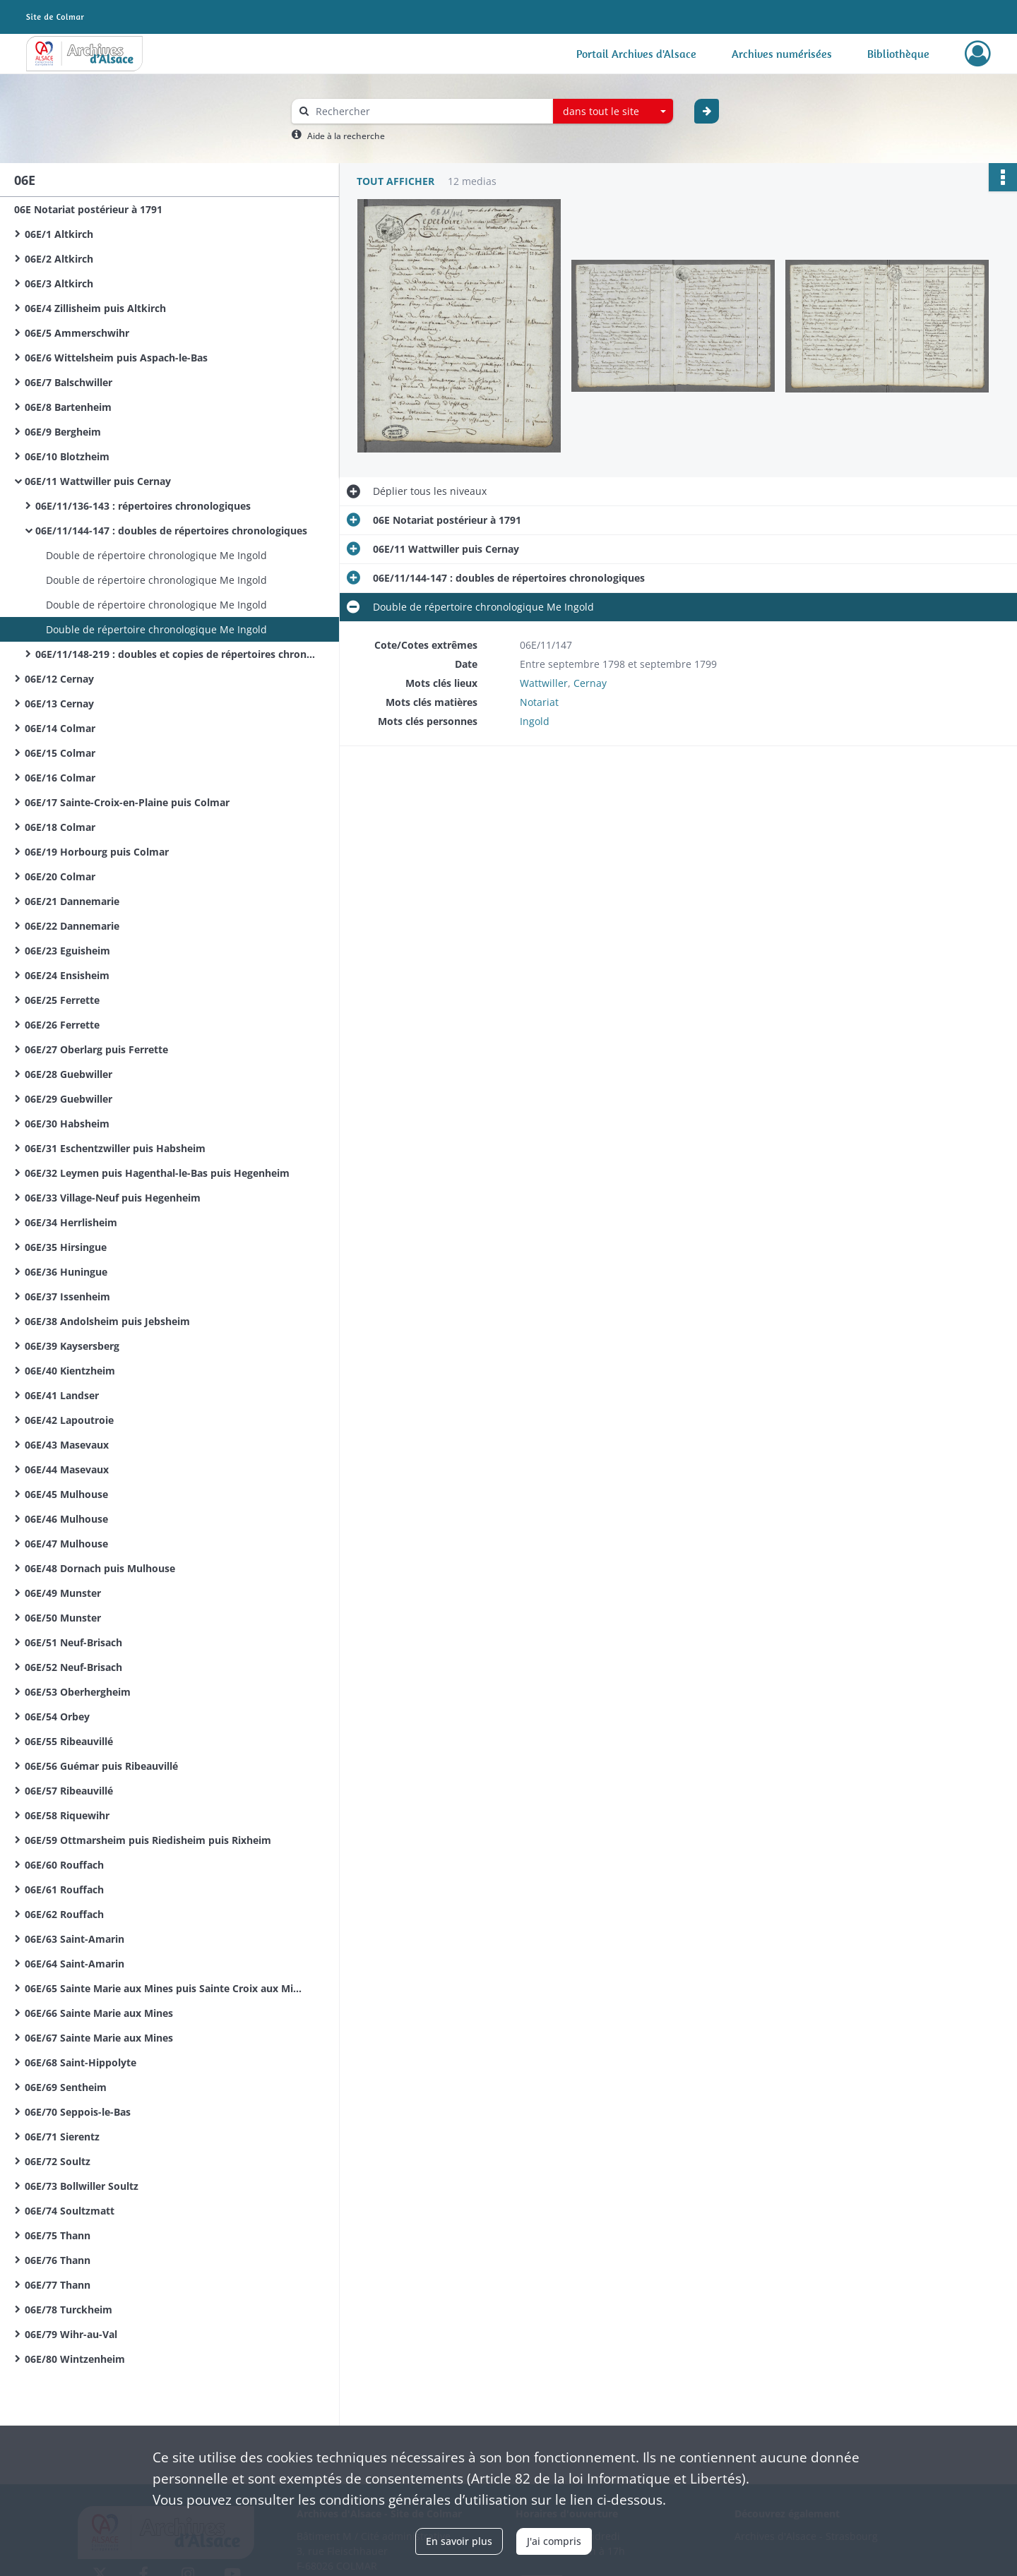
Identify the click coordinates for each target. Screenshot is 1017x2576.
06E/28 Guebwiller (68, 1074)
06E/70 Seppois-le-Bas (78, 2112)
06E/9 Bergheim (63, 431)
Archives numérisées (782, 54)
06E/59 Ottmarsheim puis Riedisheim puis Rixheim (148, 1840)
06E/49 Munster (63, 1593)
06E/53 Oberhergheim (78, 1692)
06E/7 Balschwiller (68, 382)
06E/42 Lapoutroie (69, 1420)
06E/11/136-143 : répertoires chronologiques (143, 506)
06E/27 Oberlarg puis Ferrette (96, 1049)
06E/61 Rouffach (64, 1889)
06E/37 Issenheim (67, 1296)
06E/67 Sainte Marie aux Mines (99, 2037)
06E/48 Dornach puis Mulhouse (100, 1568)
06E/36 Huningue (66, 1271)
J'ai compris (554, 2541)
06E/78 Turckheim (68, 2309)
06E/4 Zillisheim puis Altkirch (95, 308)
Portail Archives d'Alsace (636, 54)
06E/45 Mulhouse (66, 1494)
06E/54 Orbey (57, 1716)
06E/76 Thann (57, 2260)
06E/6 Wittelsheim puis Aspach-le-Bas (116, 357)
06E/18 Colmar (60, 827)
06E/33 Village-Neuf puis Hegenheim (113, 1197)
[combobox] (613, 111)
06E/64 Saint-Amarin (74, 1963)
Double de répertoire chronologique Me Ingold (156, 555)
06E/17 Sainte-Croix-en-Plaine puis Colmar (127, 802)
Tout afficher (395, 181)
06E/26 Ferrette (62, 1024)
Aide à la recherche (346, 136)
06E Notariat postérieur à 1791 (88, 209)
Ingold (534, 721)
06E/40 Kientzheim (70, 1370)
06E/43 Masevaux (67, 1444)
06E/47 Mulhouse (66, 1543)
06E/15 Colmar (60, 753)
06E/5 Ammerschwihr (77, 333)
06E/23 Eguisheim (67, 950)
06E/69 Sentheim (66, 2087)
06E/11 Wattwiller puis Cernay (98, 481)
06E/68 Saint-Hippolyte (80, 2062)
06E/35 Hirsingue (66, 1247)
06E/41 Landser (62, 1395)
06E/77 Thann (57, 2285)
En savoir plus (459, 2541)
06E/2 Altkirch (59, 258)
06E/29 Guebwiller (68, 1099)
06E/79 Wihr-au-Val (71, 2334)
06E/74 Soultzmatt (69, 2210)
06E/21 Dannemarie (72, 901)
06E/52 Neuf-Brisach (73, 1667)
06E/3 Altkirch (59, 283)
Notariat (539, 702)
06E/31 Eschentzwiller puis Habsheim (115, 1148)
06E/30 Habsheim (67, 1123)
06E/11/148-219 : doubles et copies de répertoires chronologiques (176, 654)
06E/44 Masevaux (67, 1469)
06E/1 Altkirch (59, 234)
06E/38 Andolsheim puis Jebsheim (107, 1321)
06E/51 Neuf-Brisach (73, 1642)
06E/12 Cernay (59, 678)
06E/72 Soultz (57, 2161)
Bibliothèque (898, 54)
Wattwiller (544, 683)
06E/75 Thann (57, 2235)
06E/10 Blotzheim (67, 456)
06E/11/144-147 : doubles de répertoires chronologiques (171, 530)
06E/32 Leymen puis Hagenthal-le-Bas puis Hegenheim (157, 1173)
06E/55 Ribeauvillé (69, 1741)
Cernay (590, 683)
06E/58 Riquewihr (67, 1815)
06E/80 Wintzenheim (75, 2359)
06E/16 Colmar (60, 777)
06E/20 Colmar (60, 876)
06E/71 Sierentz (62, 2136)
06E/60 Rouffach (64, 1864)
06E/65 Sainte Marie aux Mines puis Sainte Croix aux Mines (166, 1988)
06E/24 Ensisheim (67, 975)
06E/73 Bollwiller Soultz (81, 2186)
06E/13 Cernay (59, 703)
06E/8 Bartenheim (68, 407)
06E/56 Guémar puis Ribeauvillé (101, 1766)
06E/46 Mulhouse (66, 1519)
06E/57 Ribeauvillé (69, 1790)
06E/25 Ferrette (62, 1000)
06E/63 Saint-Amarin (74, 1939)
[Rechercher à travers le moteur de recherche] (429, 111)
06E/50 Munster (63, 1617)
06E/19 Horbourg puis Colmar (97, 851)
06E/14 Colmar (60, 728)
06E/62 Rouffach (64, 1914)
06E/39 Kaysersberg (72, 1346)
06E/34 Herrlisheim (71, 1222)
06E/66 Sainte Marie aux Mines (99, 2013)
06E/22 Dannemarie (72, 926)
